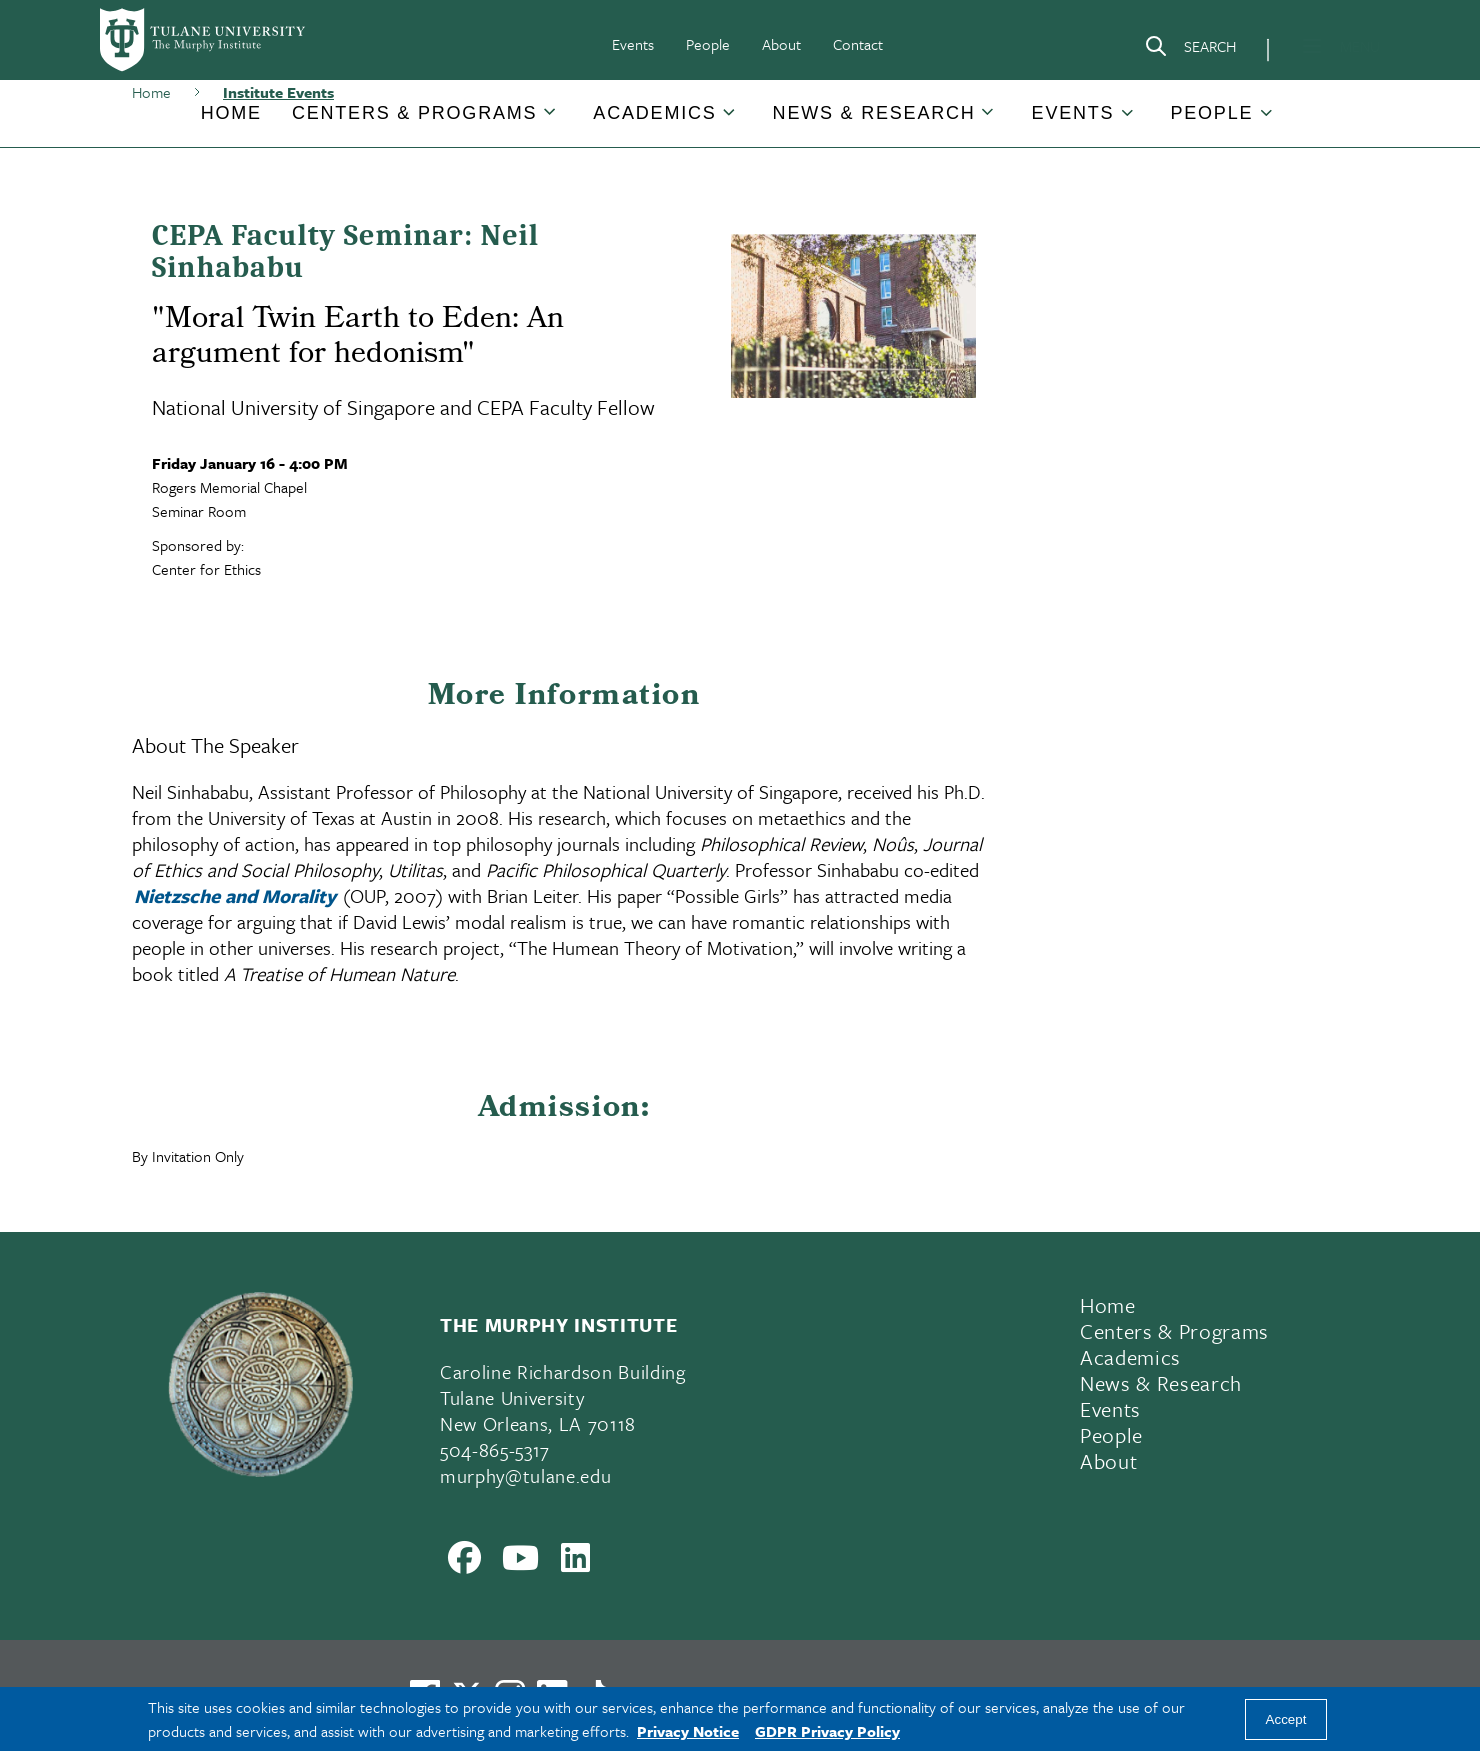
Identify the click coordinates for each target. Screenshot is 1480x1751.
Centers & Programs (414, 113)
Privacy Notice (688, 1731)
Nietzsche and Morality (235, 895)
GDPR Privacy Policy (827, 1731)
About (781, 44)
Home (231, 113)
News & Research (874, 113)
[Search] (1190, 50)
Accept (1286, 1719)
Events (633, 44)
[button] (231, 113)
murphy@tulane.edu (525, 1475)
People (708, 44)
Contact (858, 44)
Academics (654, 113)
